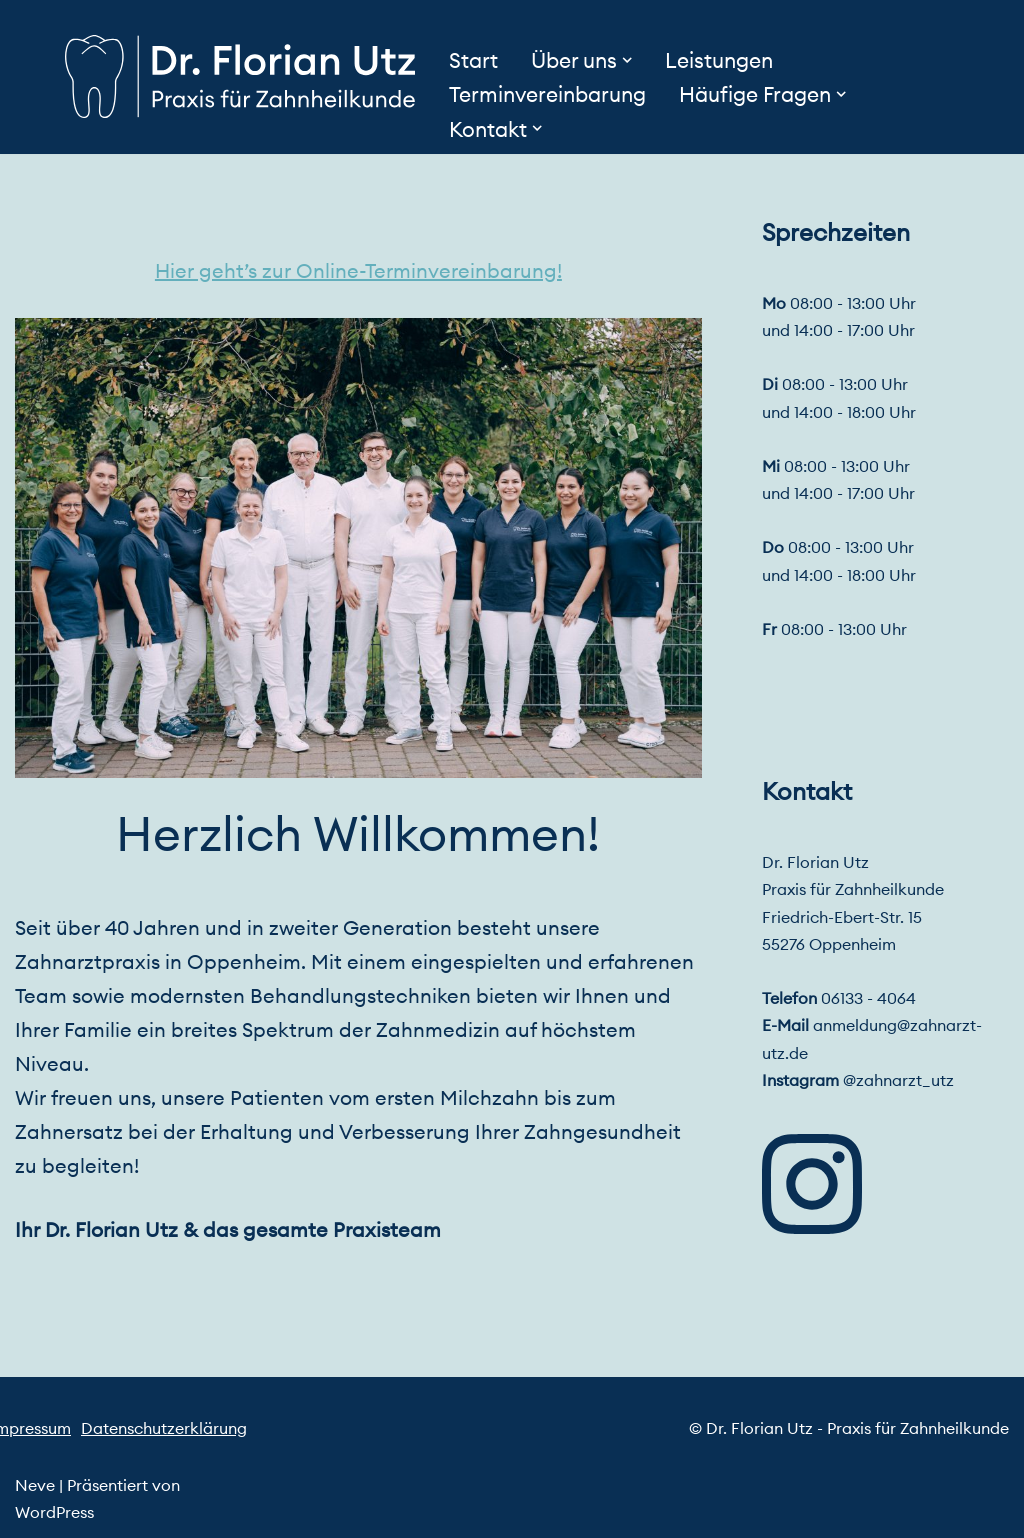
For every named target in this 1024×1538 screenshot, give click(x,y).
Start (473, 60)
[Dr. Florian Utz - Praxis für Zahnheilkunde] (240, 76)
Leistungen (719, 60)
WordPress (54, 1512)
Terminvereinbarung (547, 94)
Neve (35, 1485)
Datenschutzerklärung (164, 1428)
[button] (627, 60)
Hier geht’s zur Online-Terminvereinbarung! (358, 270)
